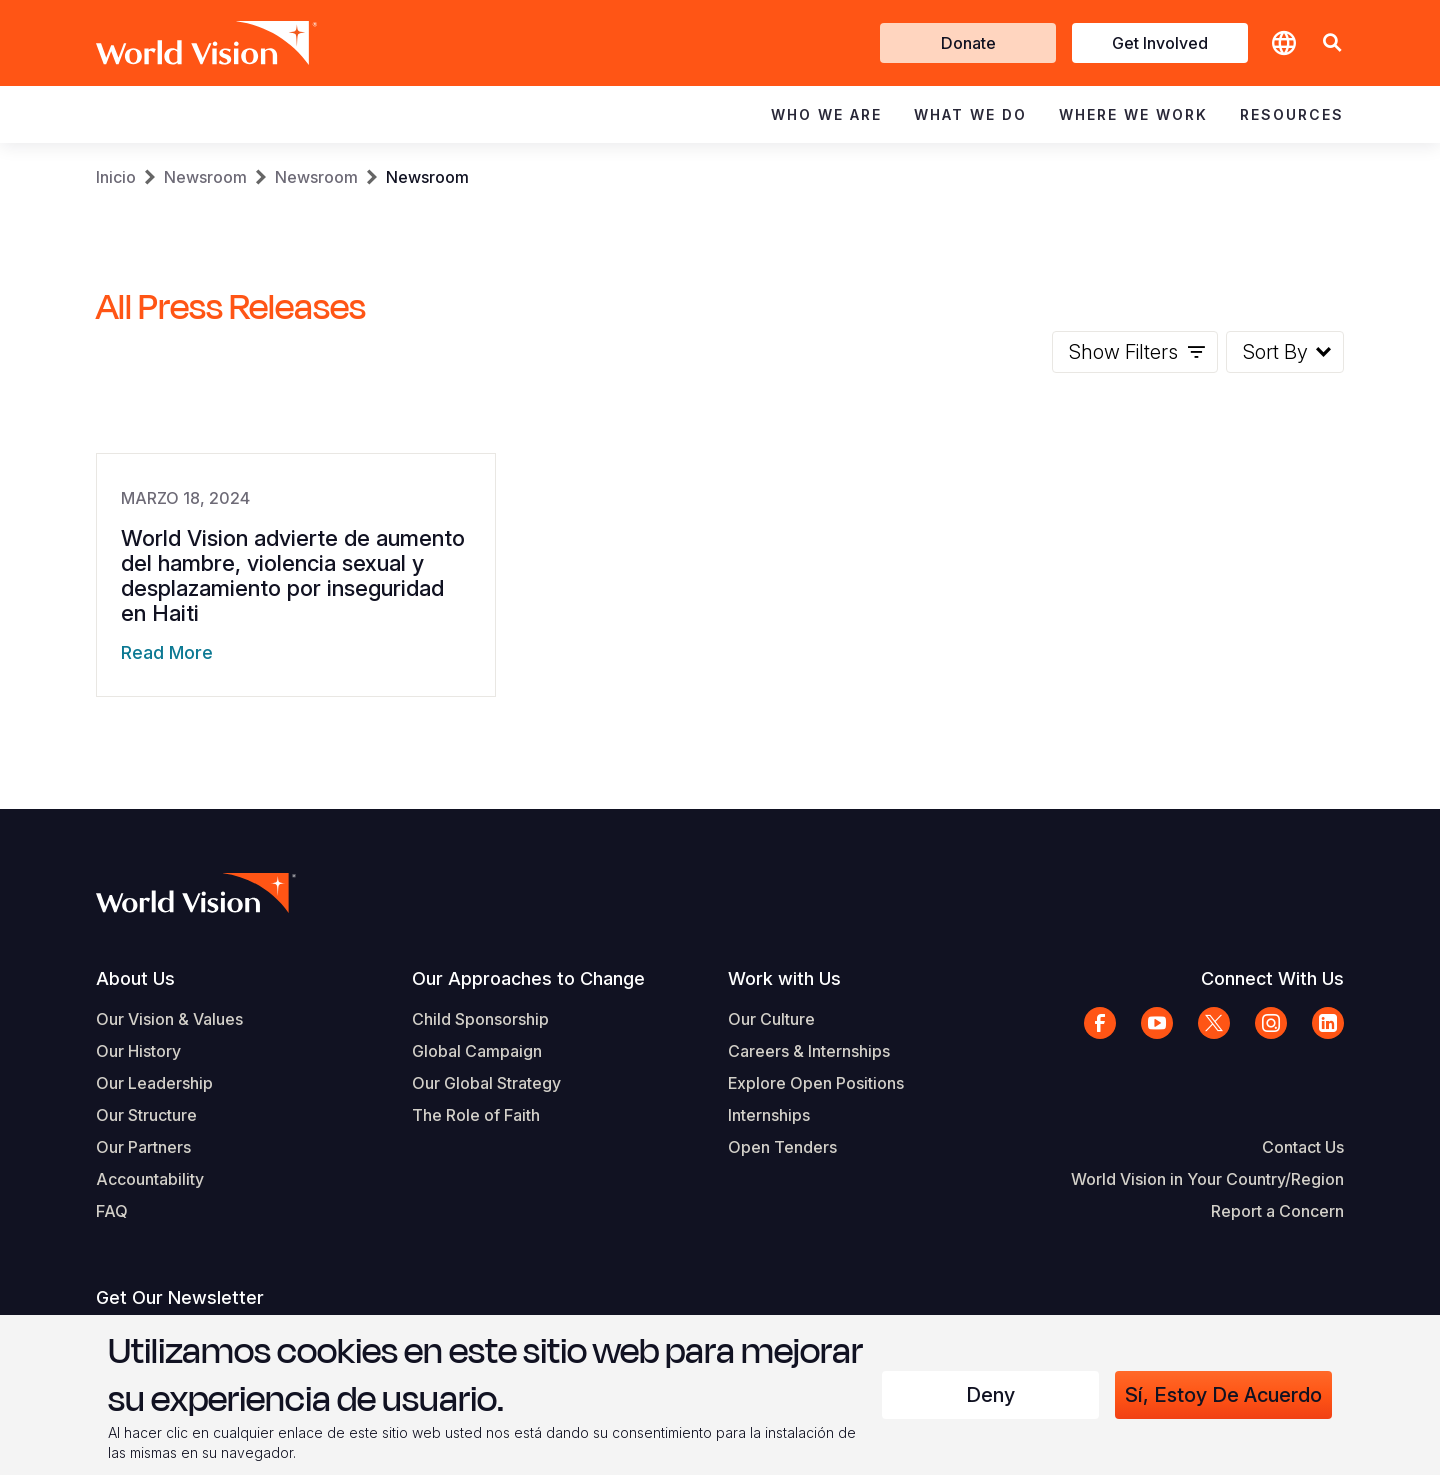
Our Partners (143, 1147)
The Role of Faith (476, 1115)
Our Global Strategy (486, 1083)
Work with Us (784, 978)
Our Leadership (154, 1083)
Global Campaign (477, 1051)
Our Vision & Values (169, 1019)
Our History (138, 1051)
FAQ (112, 1211)
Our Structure (146, 1115)
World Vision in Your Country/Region (1207, 1179)
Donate (968, 43)
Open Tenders (782, 1147)
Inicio (116, 177)
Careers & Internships (809, 1051)
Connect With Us (1272, 978)
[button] (1332, 43)
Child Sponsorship (480, 1019)
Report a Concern (1277, 1211)
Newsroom (205, 177)
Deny (990, 1395)
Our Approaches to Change (528, 978)
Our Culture (771, 1019)
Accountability (150, 1179)
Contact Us (1303, 1147)
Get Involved (1160, 43)
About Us (135, 978)
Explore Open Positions (816, 1083)
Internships (769, 1115)
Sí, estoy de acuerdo (1223, 1395)
